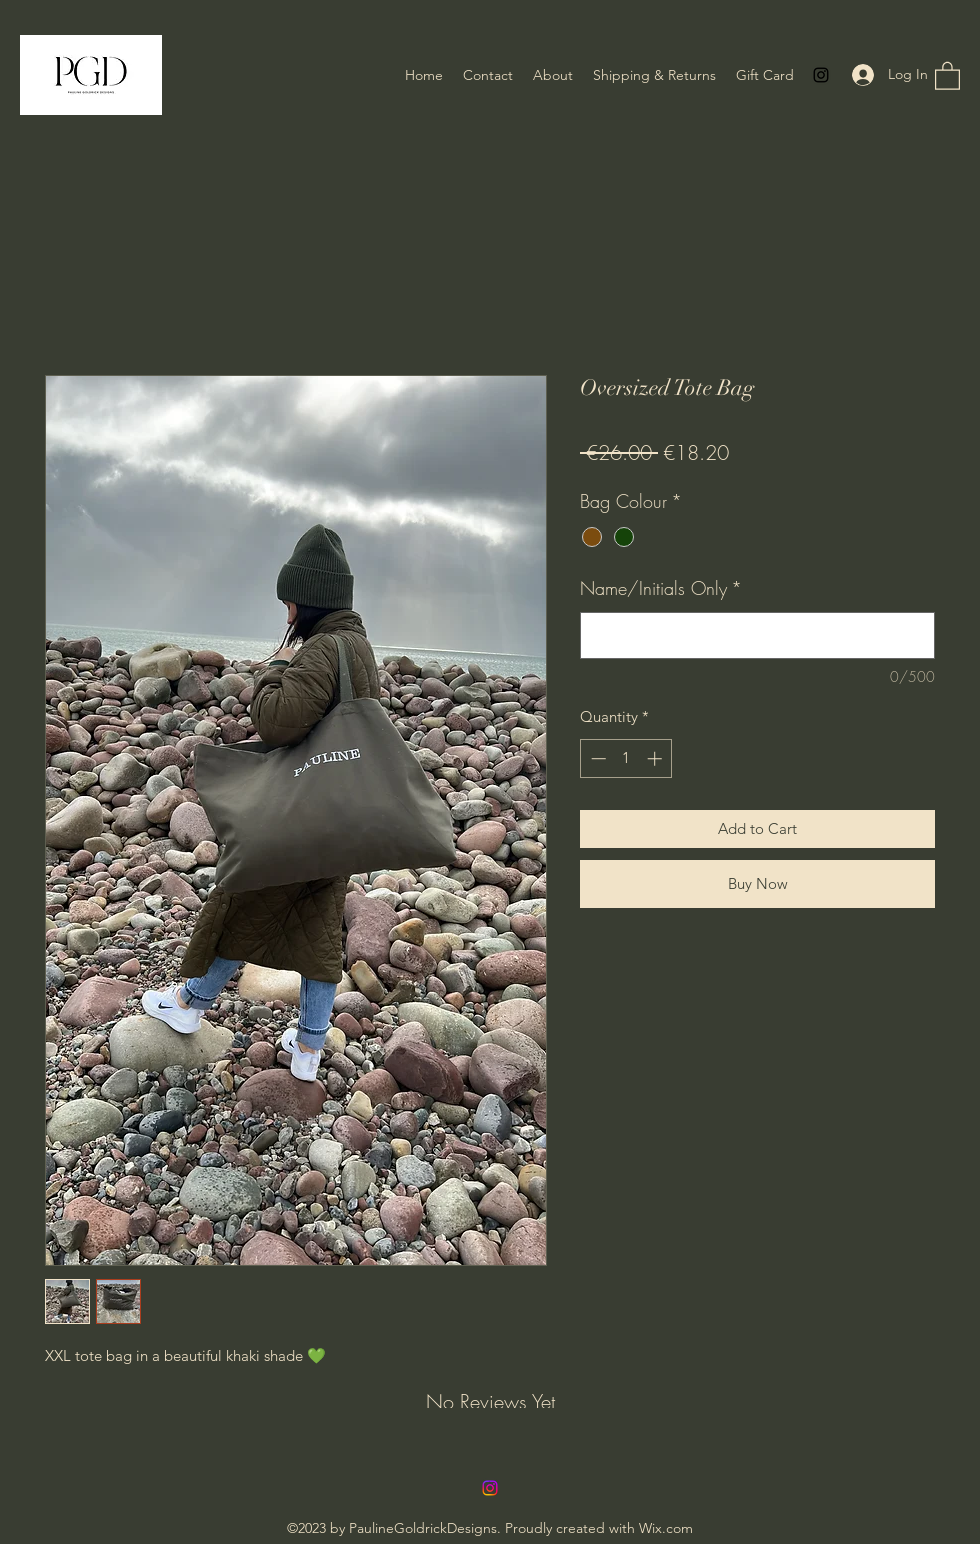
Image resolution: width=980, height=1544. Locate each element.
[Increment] (656, 758)
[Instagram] (821, 75)
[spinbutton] (626, 758)
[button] (947, 75)
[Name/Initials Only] (757, 635)
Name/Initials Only (661, 588)
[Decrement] (596, 758)
